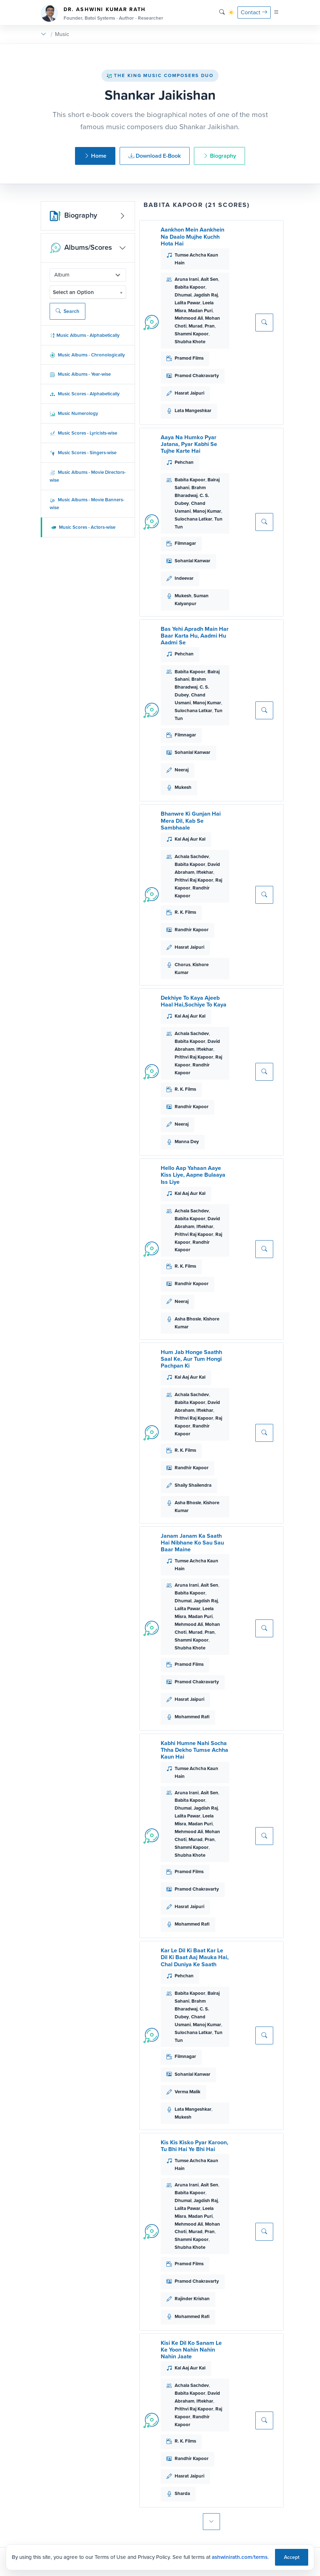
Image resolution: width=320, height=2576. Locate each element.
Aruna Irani (187, 279)
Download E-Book (155, 156)
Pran (210, 326)
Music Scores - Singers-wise (83, 452)
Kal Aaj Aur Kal (190, 839)
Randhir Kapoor (192, 929)
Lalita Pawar (187, 302)
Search (67, 311)
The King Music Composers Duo (160, 75)
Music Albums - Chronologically (87, 354)
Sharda (182, 2493)
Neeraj (182, 769)
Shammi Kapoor (192, 333)
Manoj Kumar (207, 511)
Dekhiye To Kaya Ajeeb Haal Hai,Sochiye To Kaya (193, 1001)
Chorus (182, 964)
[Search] (222, 12)
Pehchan (184, 462)
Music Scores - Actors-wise (83, 527)
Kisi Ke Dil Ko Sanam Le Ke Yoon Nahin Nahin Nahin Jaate (191, 2350)
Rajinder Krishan (192, 2298)
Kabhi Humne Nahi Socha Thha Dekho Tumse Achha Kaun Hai (194, 1750)
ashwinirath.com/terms (240, 2557)
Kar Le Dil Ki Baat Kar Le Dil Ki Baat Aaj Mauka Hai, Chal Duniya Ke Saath (195, 1957)
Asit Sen (209, 279)
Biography (219, 156)
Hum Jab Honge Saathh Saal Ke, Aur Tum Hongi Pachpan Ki (191, 1359)
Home (95, 156)
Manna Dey (187, 1141)
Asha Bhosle (188, 1318)
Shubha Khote (190, 341)
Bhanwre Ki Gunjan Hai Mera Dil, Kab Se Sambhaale (191, 820)
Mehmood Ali (189, 318)
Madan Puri (200, 310)
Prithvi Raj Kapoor (194, 880)
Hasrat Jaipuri (189, 393)
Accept (291, 2557)
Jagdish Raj (206, 294)
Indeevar (184, 578)
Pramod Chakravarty (197, 375)
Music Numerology (74, 413)
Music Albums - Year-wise (80, 374)
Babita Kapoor (190, 287)
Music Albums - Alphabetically (85, 335)
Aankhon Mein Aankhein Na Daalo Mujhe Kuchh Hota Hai (192, 236)
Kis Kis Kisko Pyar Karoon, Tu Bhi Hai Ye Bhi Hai (194, 2145)
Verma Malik (187, 2091)
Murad (195, 326)
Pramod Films (189, 358)
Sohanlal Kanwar (192, 560)
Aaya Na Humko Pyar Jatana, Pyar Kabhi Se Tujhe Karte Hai (189, 444)
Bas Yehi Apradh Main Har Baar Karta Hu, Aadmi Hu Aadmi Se (195, 635)
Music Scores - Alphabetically (85, 393)
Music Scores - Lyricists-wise (83, 433)
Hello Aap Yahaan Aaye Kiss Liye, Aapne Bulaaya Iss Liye (193, 1175)
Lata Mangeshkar (193, 410)
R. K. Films (185, 912)
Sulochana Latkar (193, 519)
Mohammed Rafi (192, 1716)
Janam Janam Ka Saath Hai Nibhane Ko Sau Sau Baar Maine (192, 1542)
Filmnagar (185, 543)
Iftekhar (204, 872)
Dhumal (183, 294)
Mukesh (183, 595)
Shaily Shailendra (193, 1485)
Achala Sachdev (192, 856)
